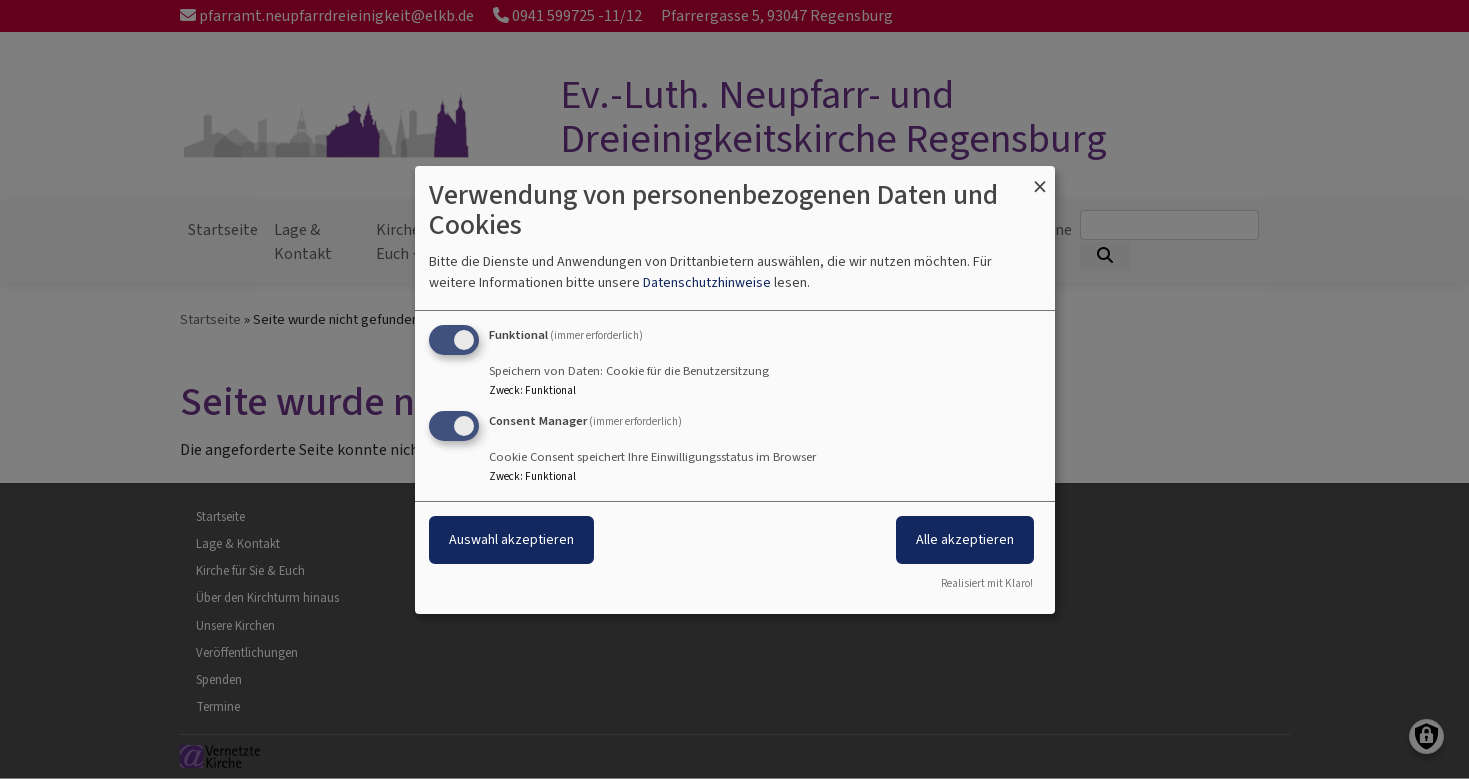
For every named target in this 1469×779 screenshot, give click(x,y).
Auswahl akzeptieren (511, 539)
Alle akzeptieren (965, 539)
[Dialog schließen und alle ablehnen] (1040, 177)
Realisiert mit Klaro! (987, 583)
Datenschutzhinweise (707, 282)
